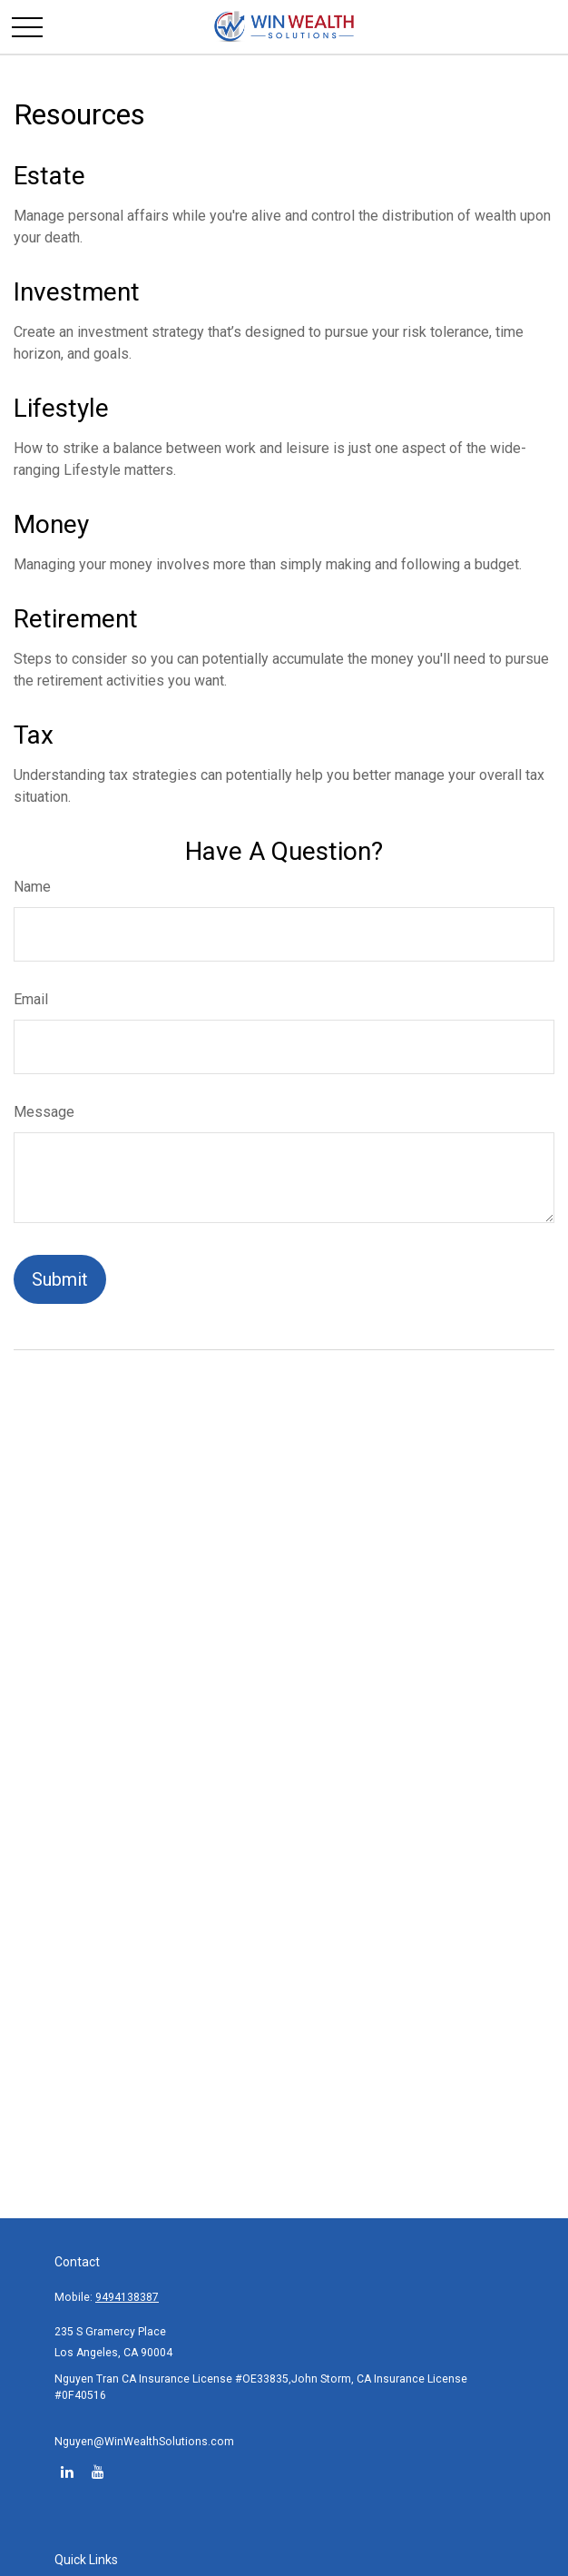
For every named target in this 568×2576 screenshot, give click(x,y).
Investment (77, 292)
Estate (49, 176)
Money (51, 524)
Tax (34, 735)
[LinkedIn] (66, 2471)
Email (31, 999)
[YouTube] (97, 2471)
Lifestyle (61, 408)
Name (32, 886)
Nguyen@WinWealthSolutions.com (144, 2441)
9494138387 (127, 2297)
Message (44, 1111)
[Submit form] (60, 1279)
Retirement (76, 619)
